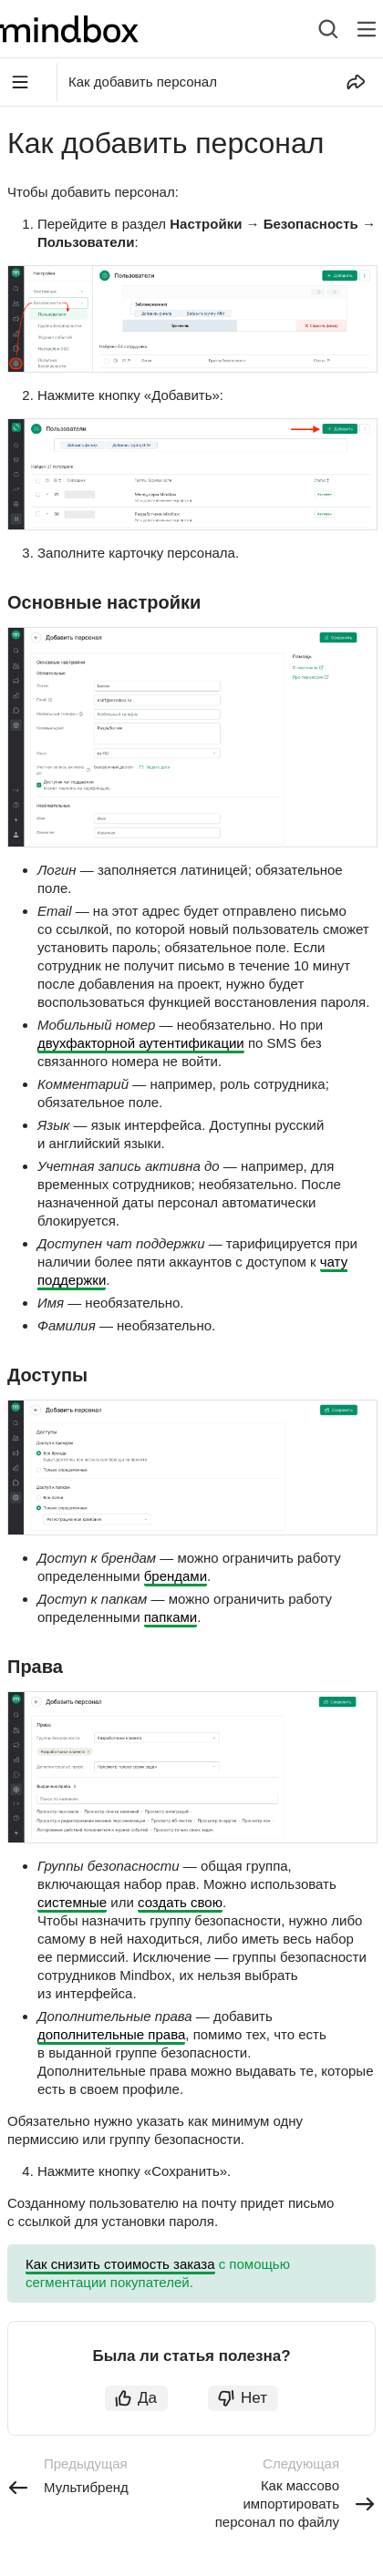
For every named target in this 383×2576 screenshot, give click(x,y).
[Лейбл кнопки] (366, 29)
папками (171, 1617)
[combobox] (314, 29)
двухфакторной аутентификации (140, 1043)
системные (72, 1902)
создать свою (180, 1902)
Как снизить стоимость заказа (120, 2264)
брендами (175, 1576)
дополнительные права (111, 2034)
